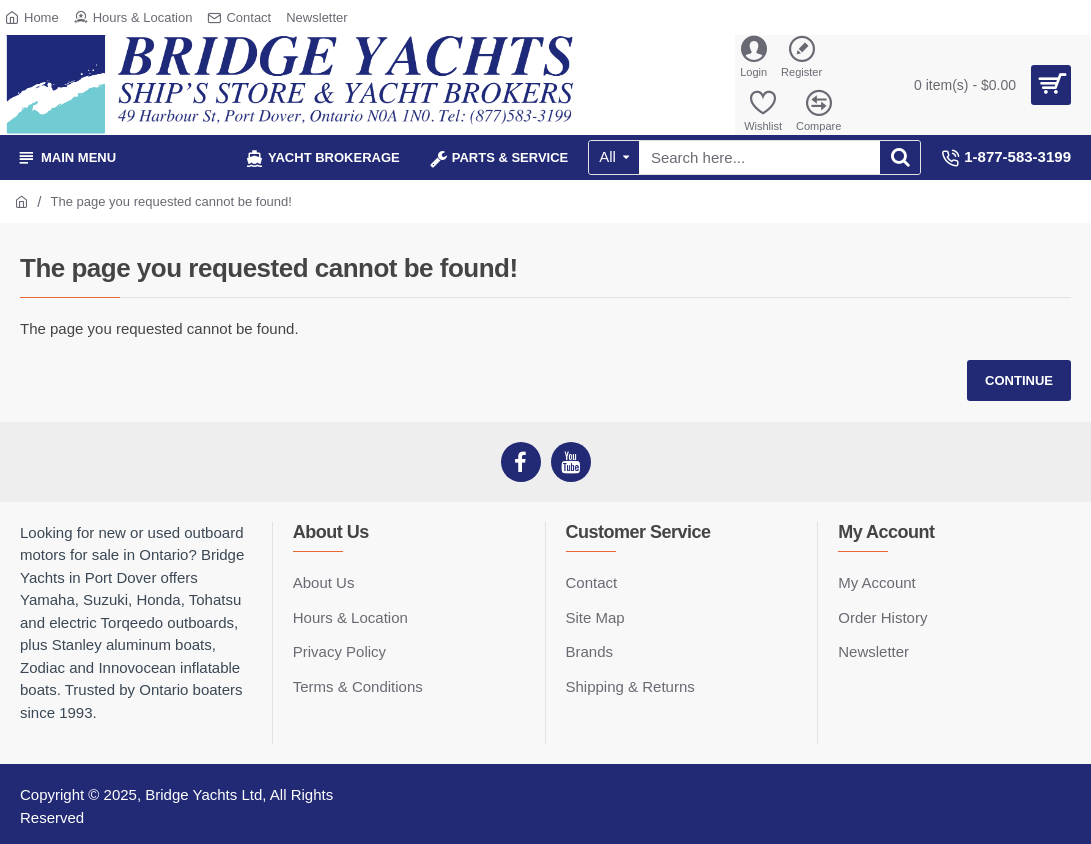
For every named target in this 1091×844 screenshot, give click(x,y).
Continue (1019, 380)
